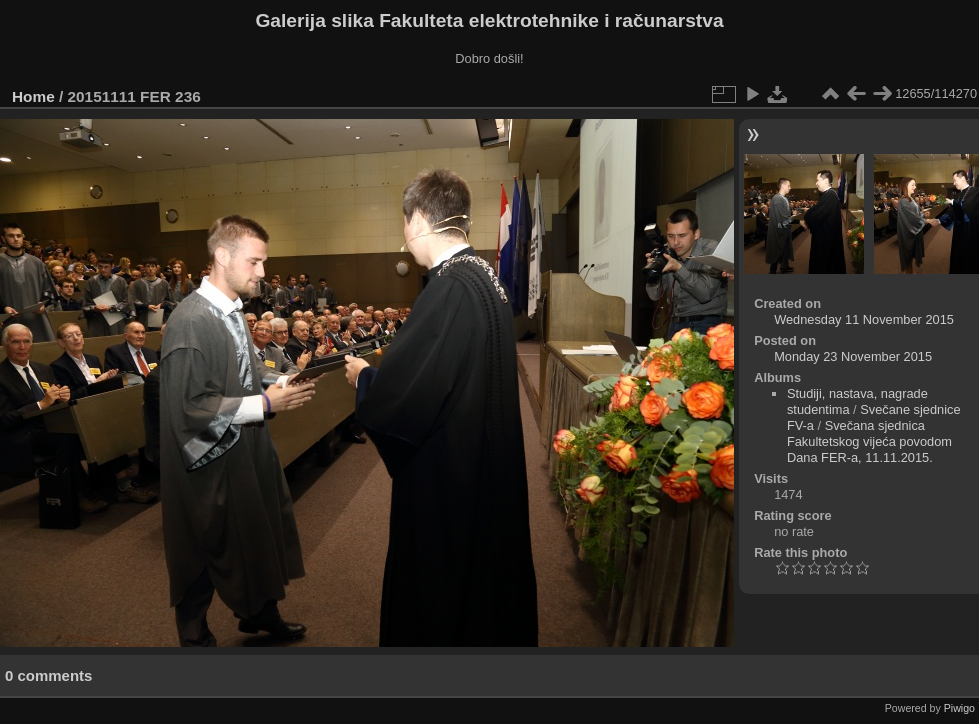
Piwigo (959, 708)
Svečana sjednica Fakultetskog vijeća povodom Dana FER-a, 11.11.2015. (869, 441)
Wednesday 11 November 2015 (864, 319)
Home (33, 96)
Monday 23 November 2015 (853, 356)
